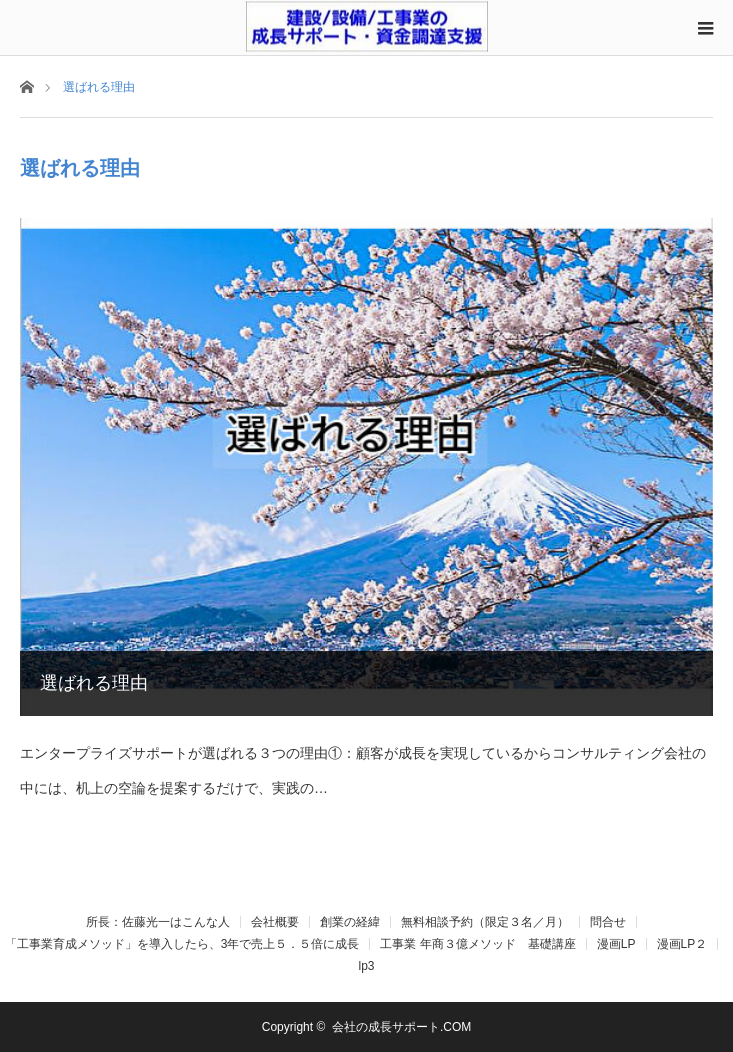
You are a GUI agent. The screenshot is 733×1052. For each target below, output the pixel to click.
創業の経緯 (350, 922)
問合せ (608, 922)
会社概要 (275, 922)
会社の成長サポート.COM (401, 1027)
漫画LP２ (682, 944)
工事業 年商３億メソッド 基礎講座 (477, 944)
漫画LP (616, 944)
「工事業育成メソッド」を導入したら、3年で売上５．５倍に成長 (182, 944)
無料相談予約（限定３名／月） (485, 922)
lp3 (366, 966)
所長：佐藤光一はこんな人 (158, 922)
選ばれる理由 (94, 683)
